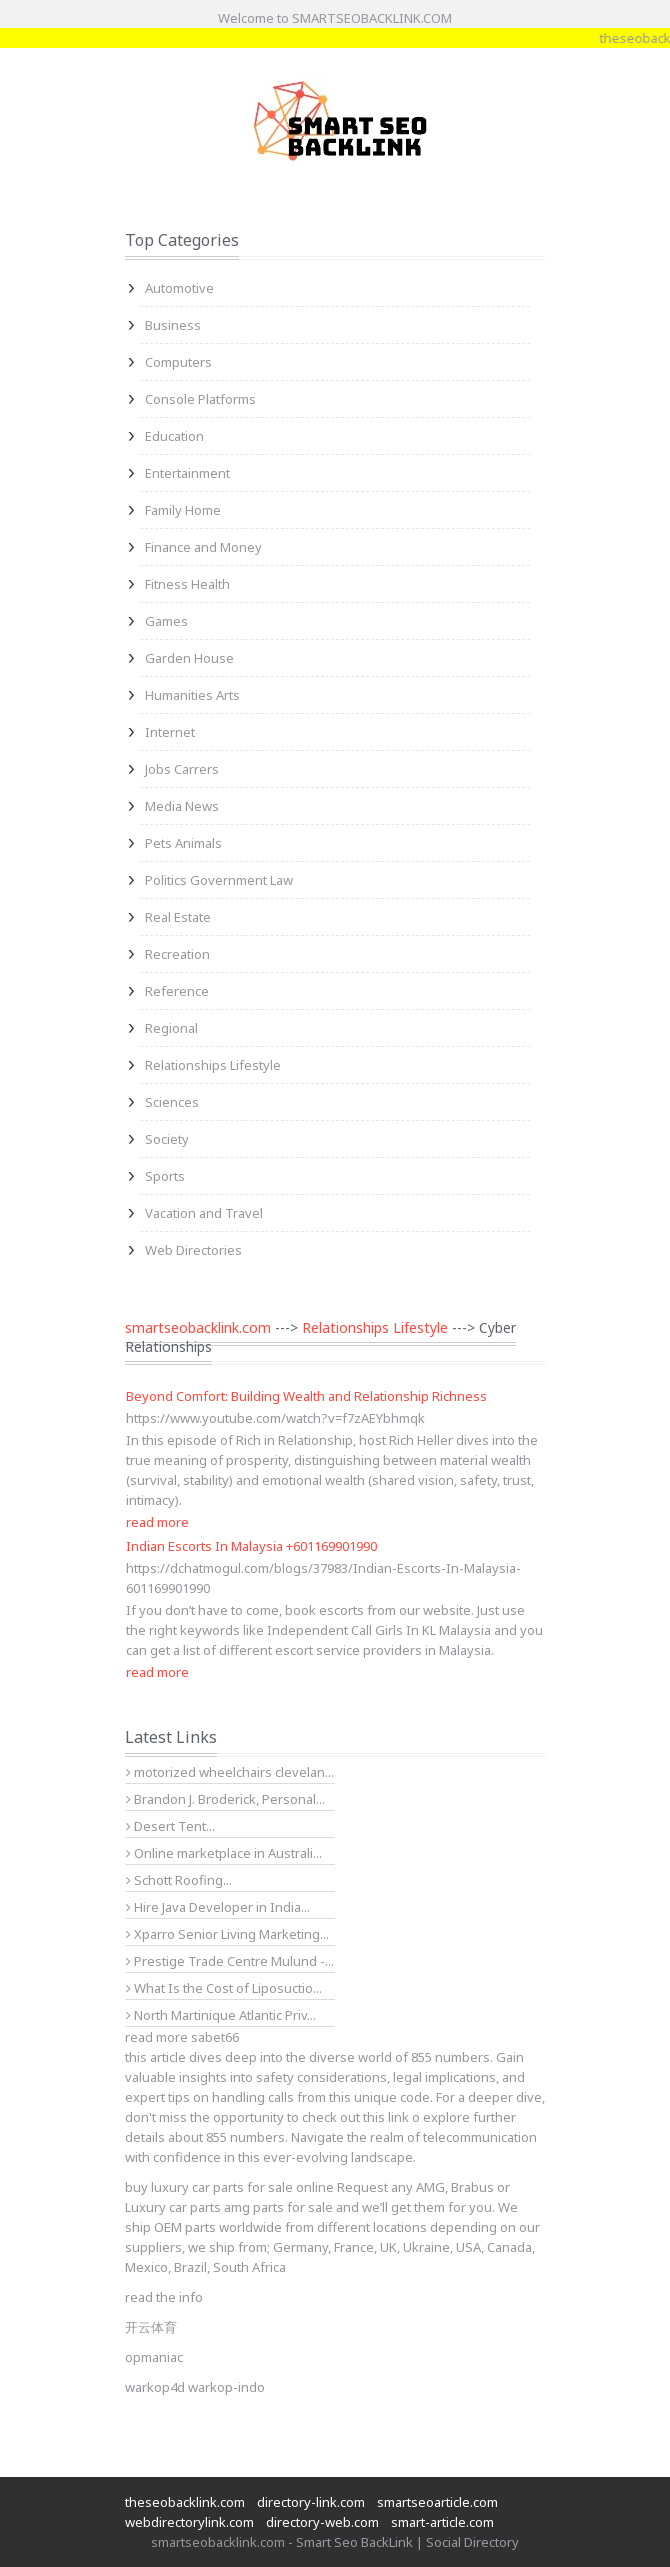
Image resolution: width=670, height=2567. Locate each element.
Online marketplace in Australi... (224, 1853)
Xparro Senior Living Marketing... (227, 1934)
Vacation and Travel (204, 1213)
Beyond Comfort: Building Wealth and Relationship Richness (306, 1396)
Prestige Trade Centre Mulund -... (230, 1961)
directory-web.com (322, 2522)
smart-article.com (442, 2522)
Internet (170, 732)
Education (174, 436)
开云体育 (151, 2327)
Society (167, 1139)
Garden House (189, 658)
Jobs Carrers (182, 769)
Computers (178, 362)
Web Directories (193, 1250)
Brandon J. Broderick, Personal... (225, 1799)
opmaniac (154, 2357)
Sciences (172, 1102)
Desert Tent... (170, 1826)
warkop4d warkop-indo (195, 2387)
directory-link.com (311, 2502)
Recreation (177, 954)
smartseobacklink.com (198, 1327)
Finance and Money (203, 547)
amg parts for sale (278, 2207)
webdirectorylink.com (189, 2522)
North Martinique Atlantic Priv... (221, 2015)
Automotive (179, 288)
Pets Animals (183, 843)
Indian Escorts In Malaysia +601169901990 (251, 1546)
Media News (182, 806)
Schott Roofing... (179, 1880)
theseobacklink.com (185, 2502)
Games (166, 621)
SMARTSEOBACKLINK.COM (372, 18)
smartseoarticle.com (437, 2502)
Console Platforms (200, 399)
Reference (177, 991)
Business (173, 325)
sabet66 (215, 2037)
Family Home (183, 510)
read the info (164, 2297)
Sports (165, 1176)
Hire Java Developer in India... (218, 1907)
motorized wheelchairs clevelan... (230, 1772)
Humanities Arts (192, 695)
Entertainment (187, 473)
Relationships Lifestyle (213, 1065)
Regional (171, 1028)
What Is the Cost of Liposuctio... (224, 1988)
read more (157, 1522)
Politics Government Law (219, 880)
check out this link (355, 2117)
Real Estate (178, 917)
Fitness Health (187, 584)
